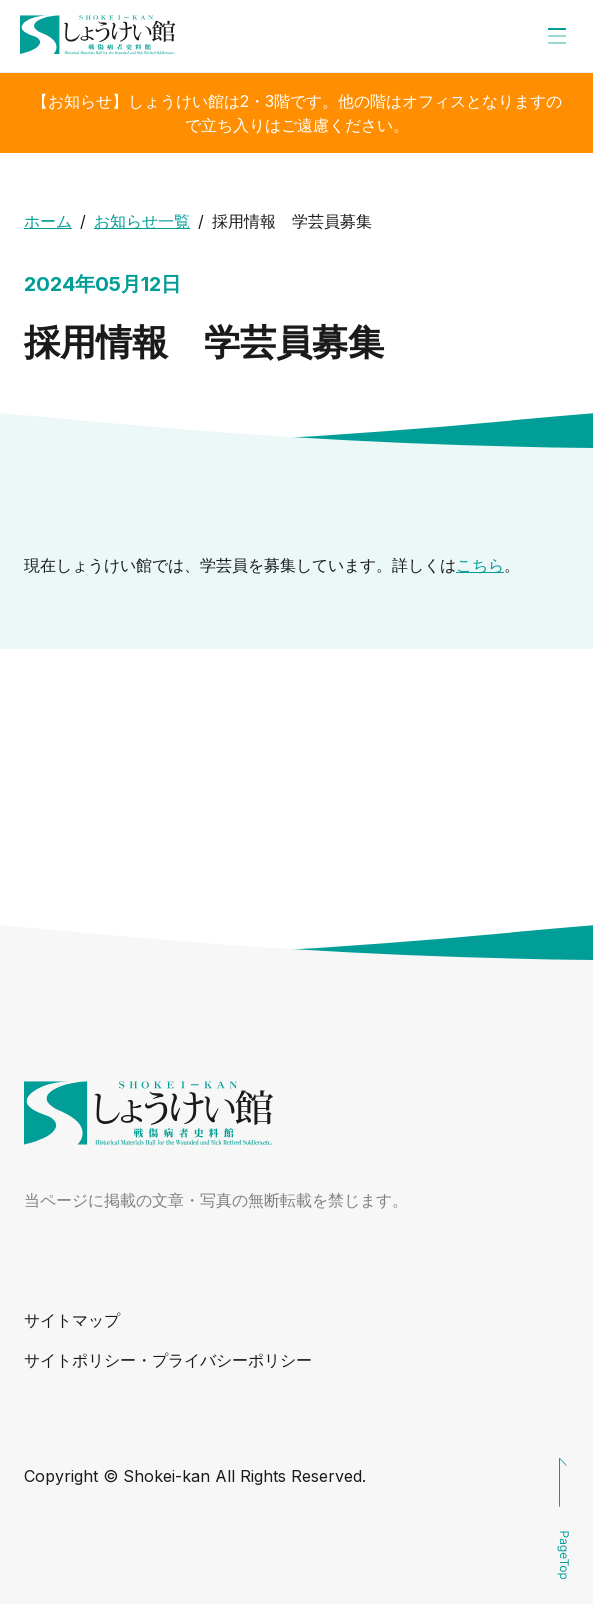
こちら (480, 565)
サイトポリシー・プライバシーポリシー (168, 1360)
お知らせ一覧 (142, 221)
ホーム (48, 221)
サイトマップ (72, 1320)
